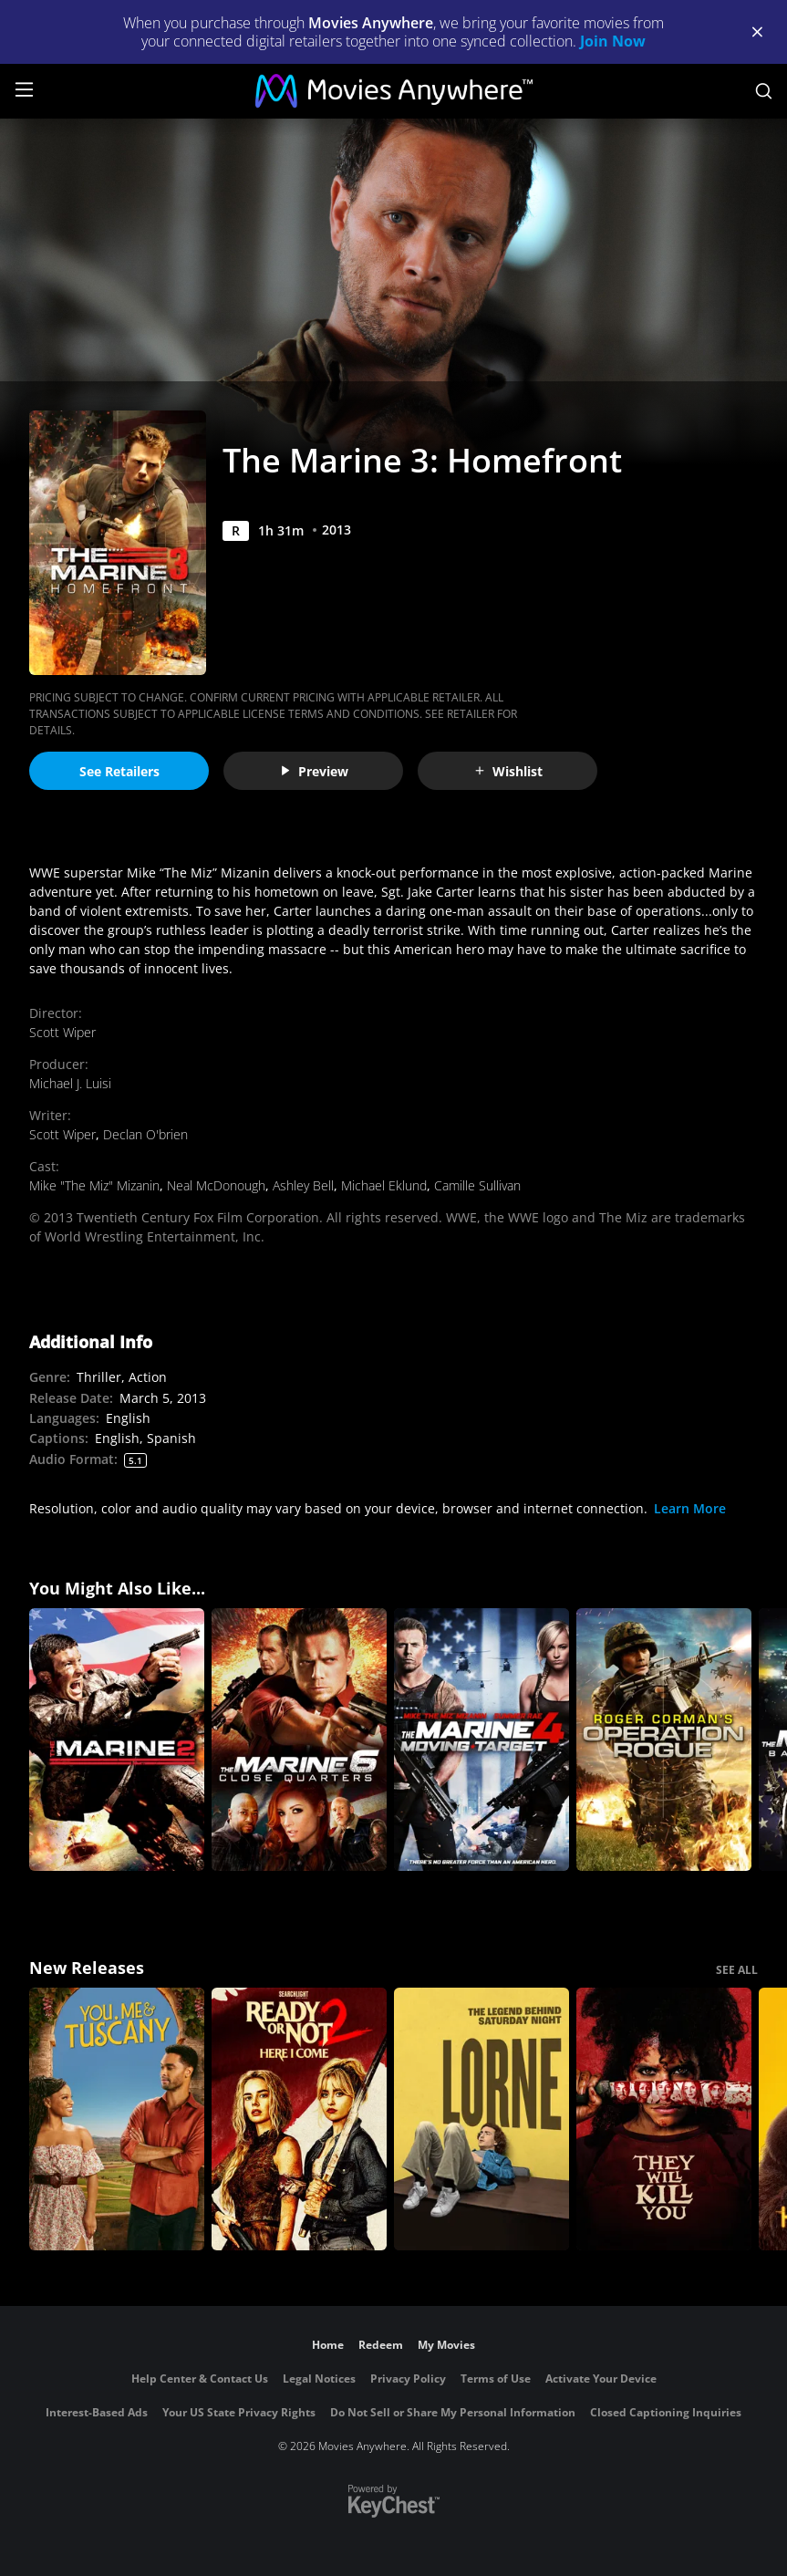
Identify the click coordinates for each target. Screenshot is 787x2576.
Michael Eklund (384, 1185)
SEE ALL (737, 1970)
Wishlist (508, 771)
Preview (313, 771)
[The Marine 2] (116, 1739)
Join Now (613, 41)
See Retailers (119, 771)
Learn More (690, 1508)
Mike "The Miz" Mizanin (94, 1185)
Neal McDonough (216, 1185)
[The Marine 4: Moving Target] (481, 1739)
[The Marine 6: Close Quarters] (299, 1739)
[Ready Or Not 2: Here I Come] (299, 2119)
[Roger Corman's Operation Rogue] (663, 1739)
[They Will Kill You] (663, 2119)
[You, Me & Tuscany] (116, 2119)
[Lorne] (481, 2119)
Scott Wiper (62, 1032)
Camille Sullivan (477, 1185)
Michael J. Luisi (70, 1083)
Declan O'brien (145, 1134)
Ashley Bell (303, 1185)
